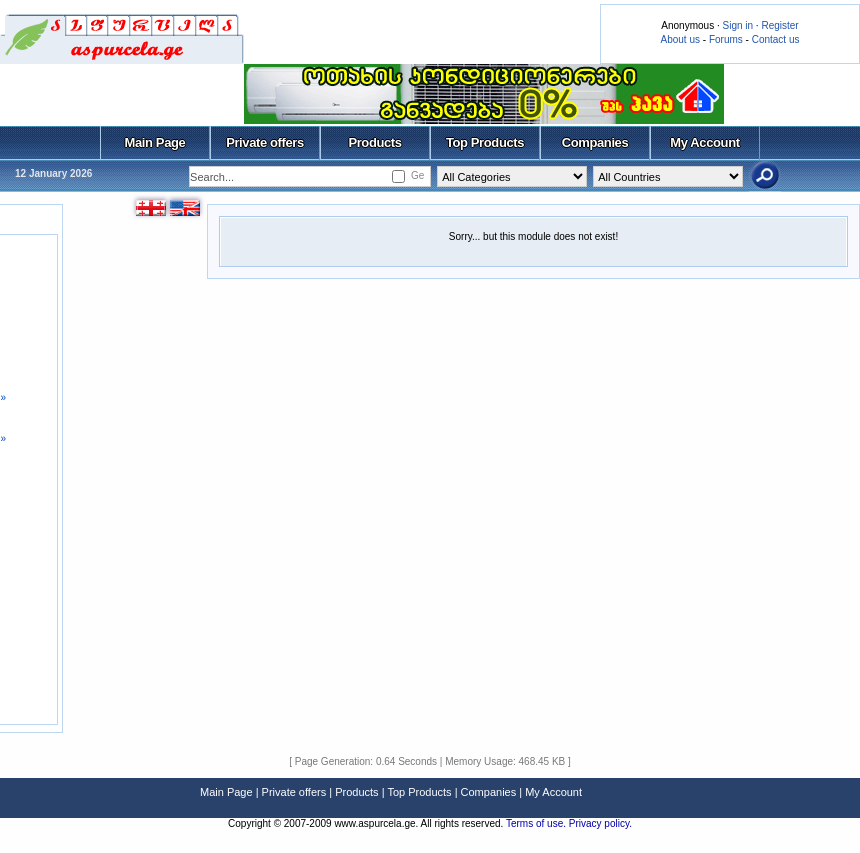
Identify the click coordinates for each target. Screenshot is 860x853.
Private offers (265, 142)
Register (779, 25)
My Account (704, 142)
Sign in (737, 25)
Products (374, 142)
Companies (595, 142)
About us (680, 39)
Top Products (485, 142)
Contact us (776, 39)
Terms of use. (537, 823)
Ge (417, 175)
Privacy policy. (600, 823)
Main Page (155, 142)
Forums (726, 39)
